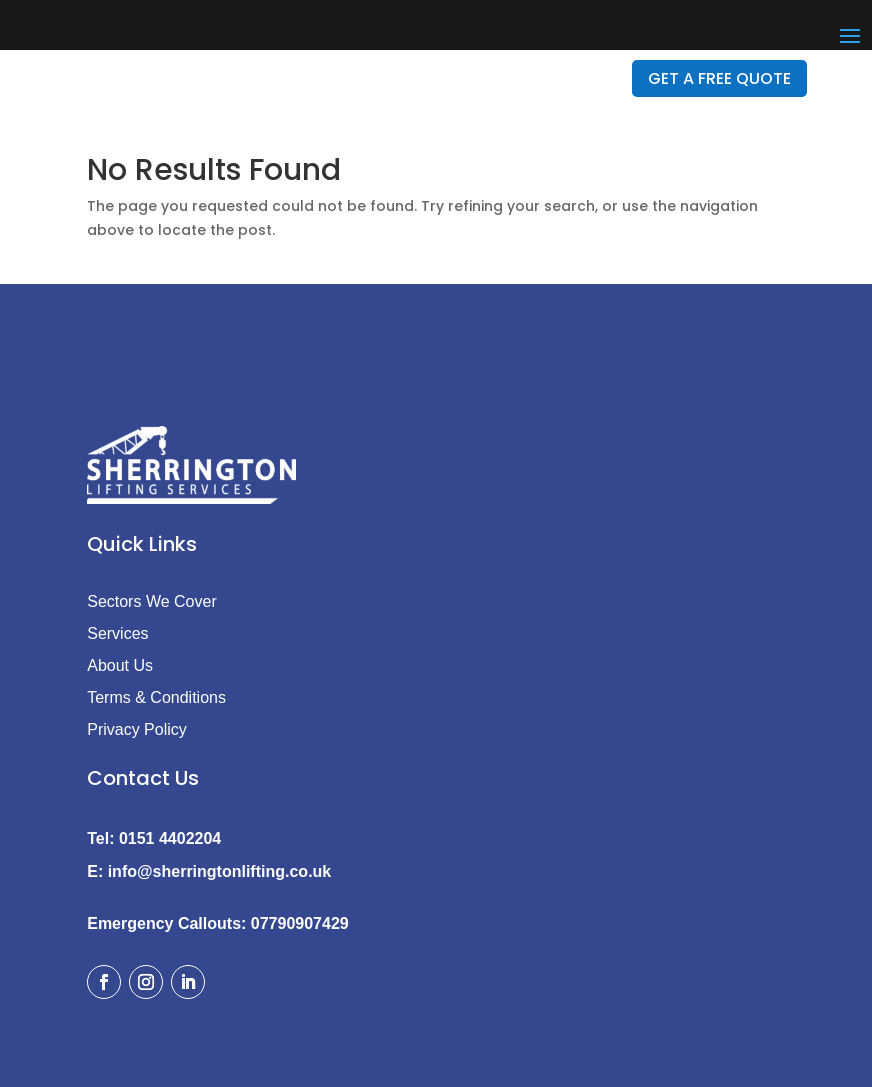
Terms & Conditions (156, 697)
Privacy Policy (137, 729)
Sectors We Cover (152, 601)
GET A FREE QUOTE (719, 78)
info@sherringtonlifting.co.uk (220, 871)
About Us (120, 665)
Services (117, 633)
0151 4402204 (170, 838)
